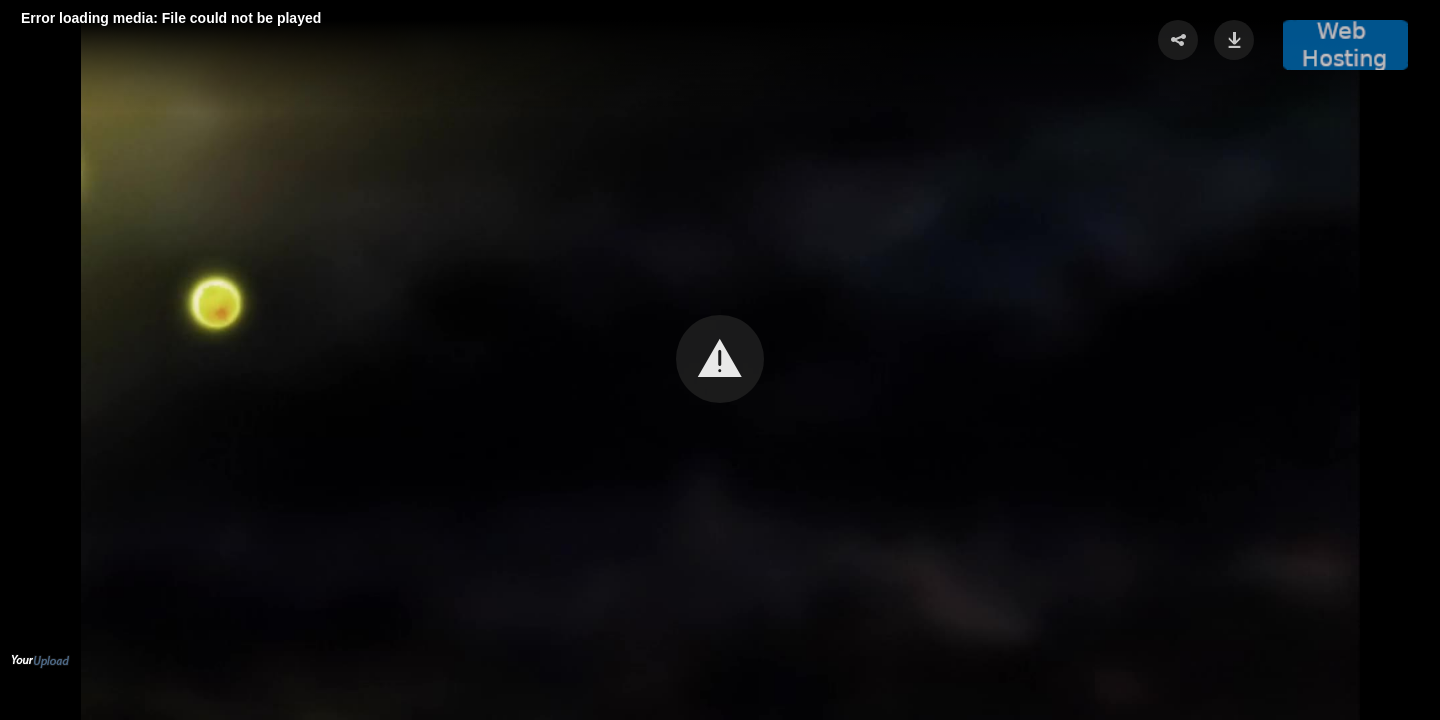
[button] (720, 359)
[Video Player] (720, 360)
